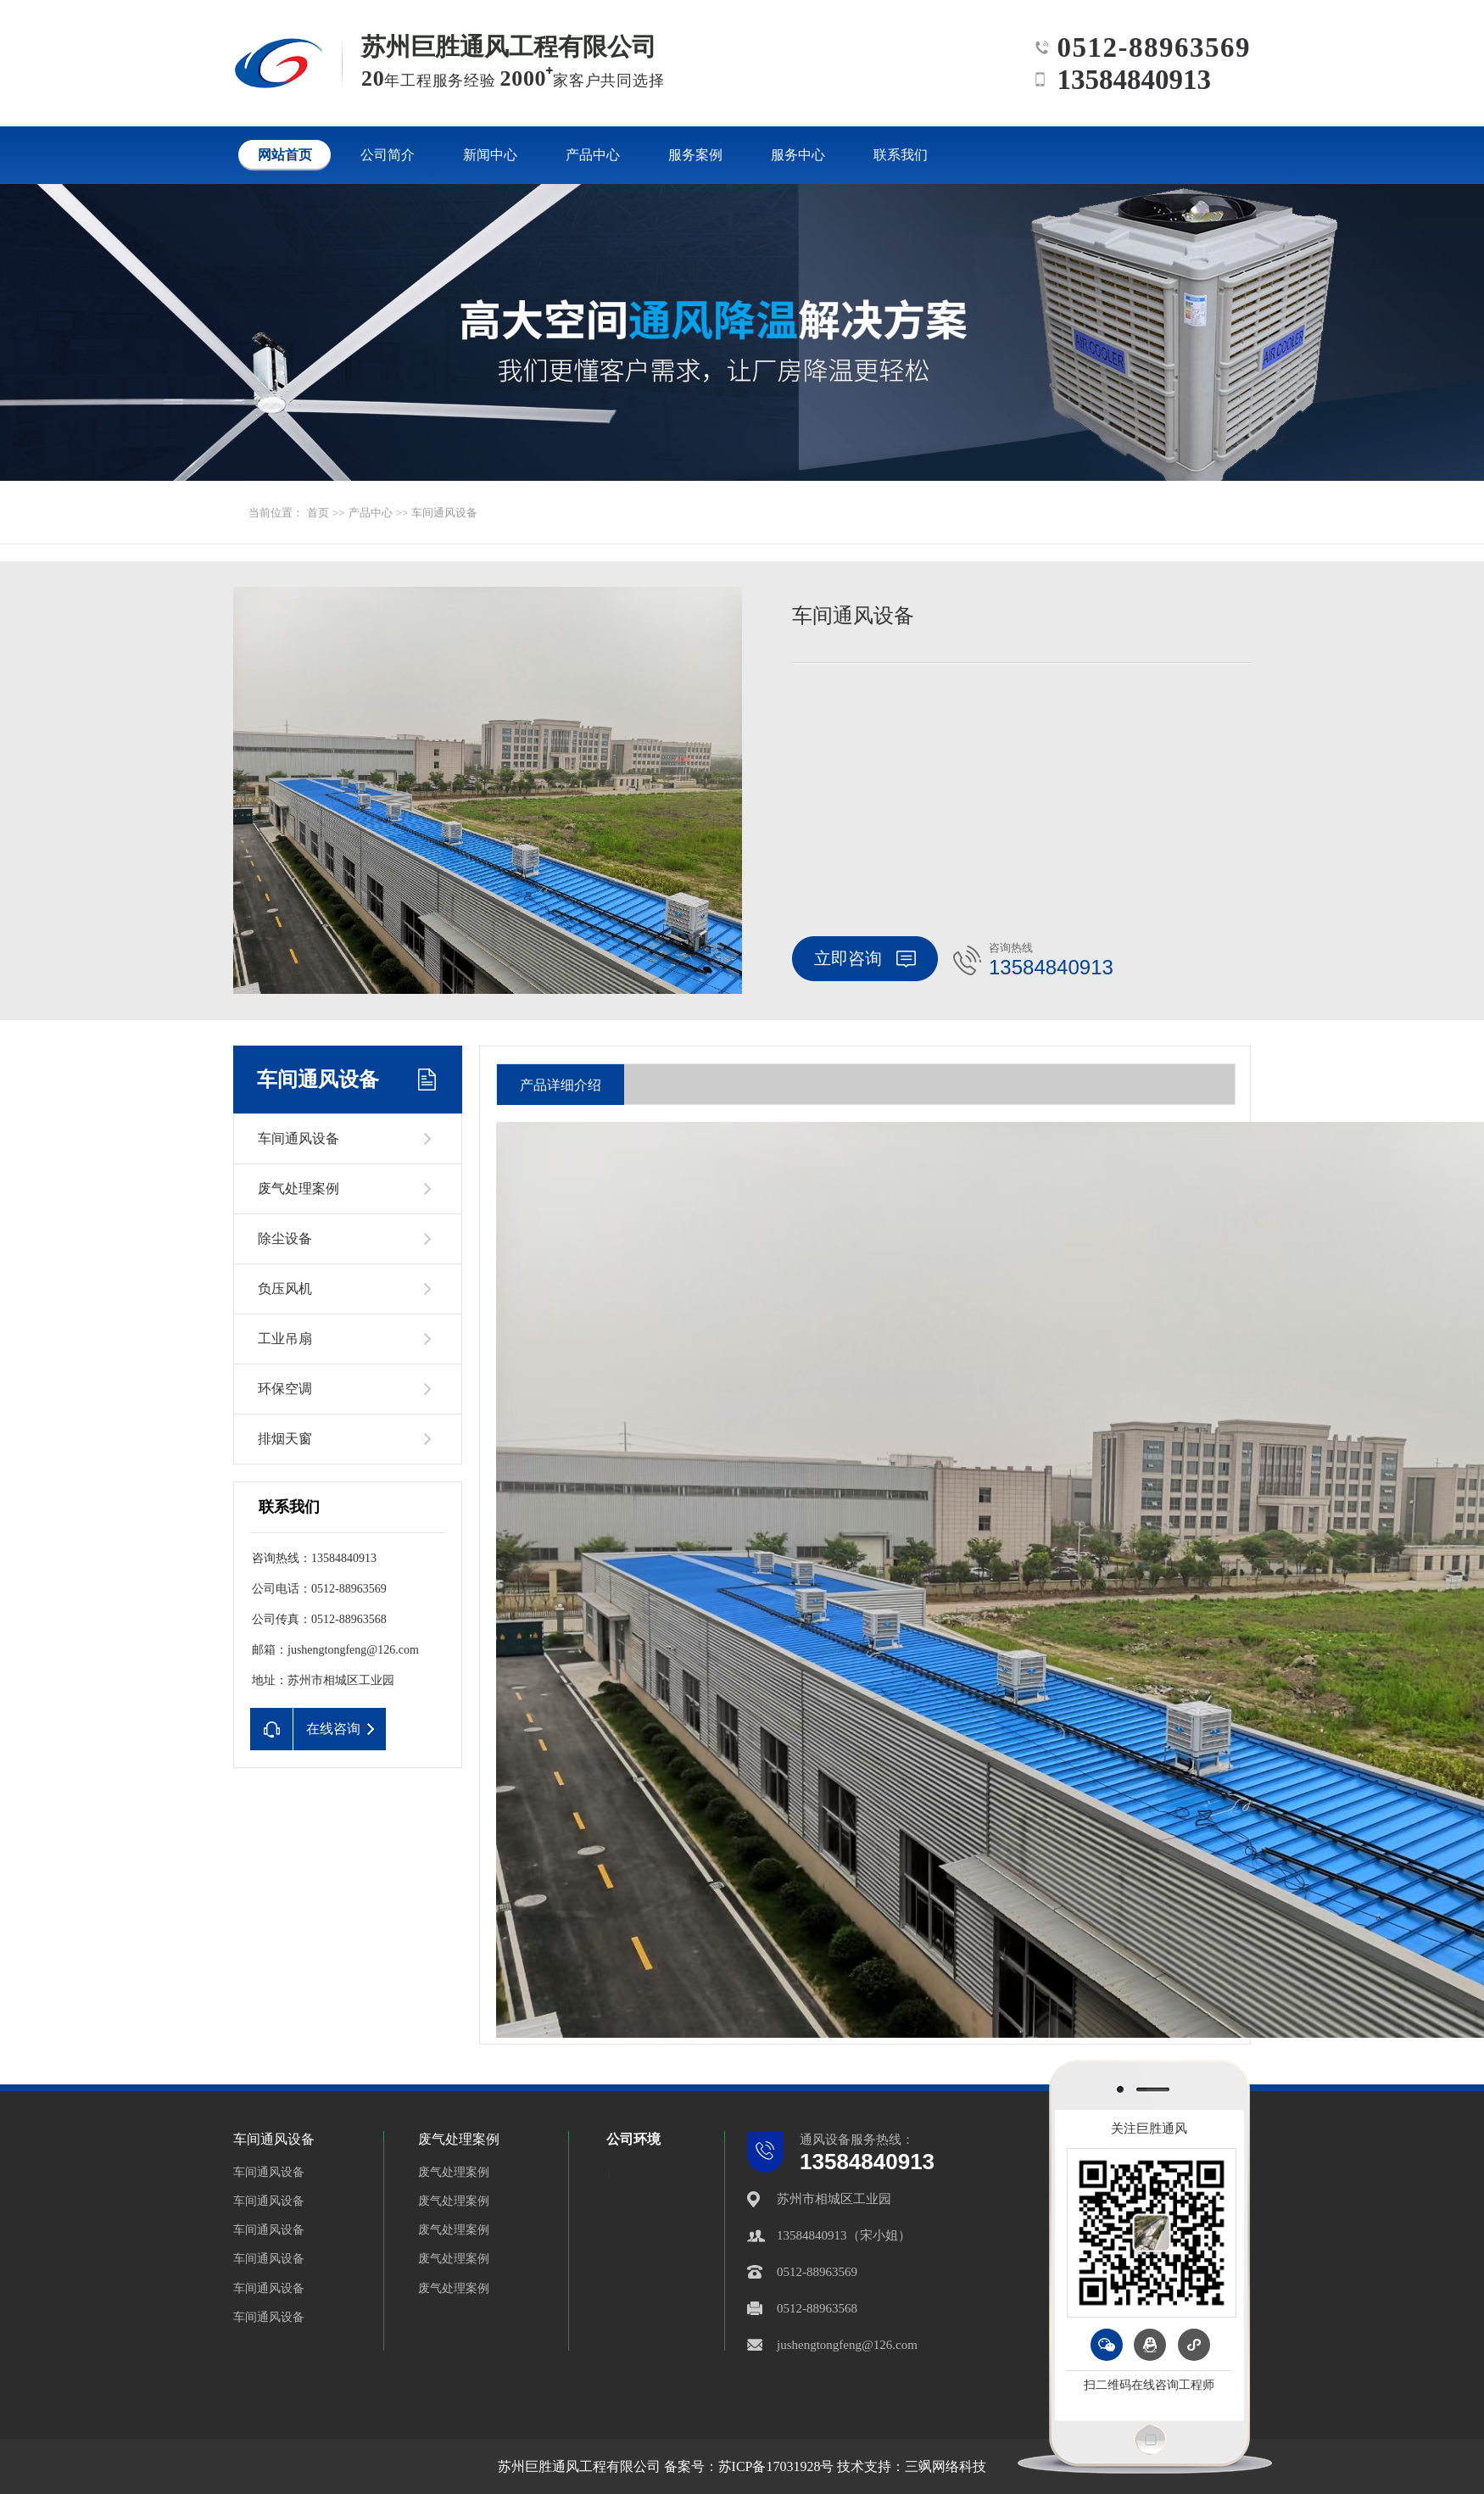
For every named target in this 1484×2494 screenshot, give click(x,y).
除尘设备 (285, 1238)
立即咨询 (865, 958)
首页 (318, 512)
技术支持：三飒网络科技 (911, 2466)
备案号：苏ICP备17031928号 (749, 2466)
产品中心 (371, 512)
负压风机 (285, 1288)
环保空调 (285, 1388)
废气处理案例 (298, 1188)
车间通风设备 (444, 512)
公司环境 (633, 2139)
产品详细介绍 (560, 1085)
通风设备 (825, 2139)
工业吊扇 (285, 1338)
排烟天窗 (285, 1438)
